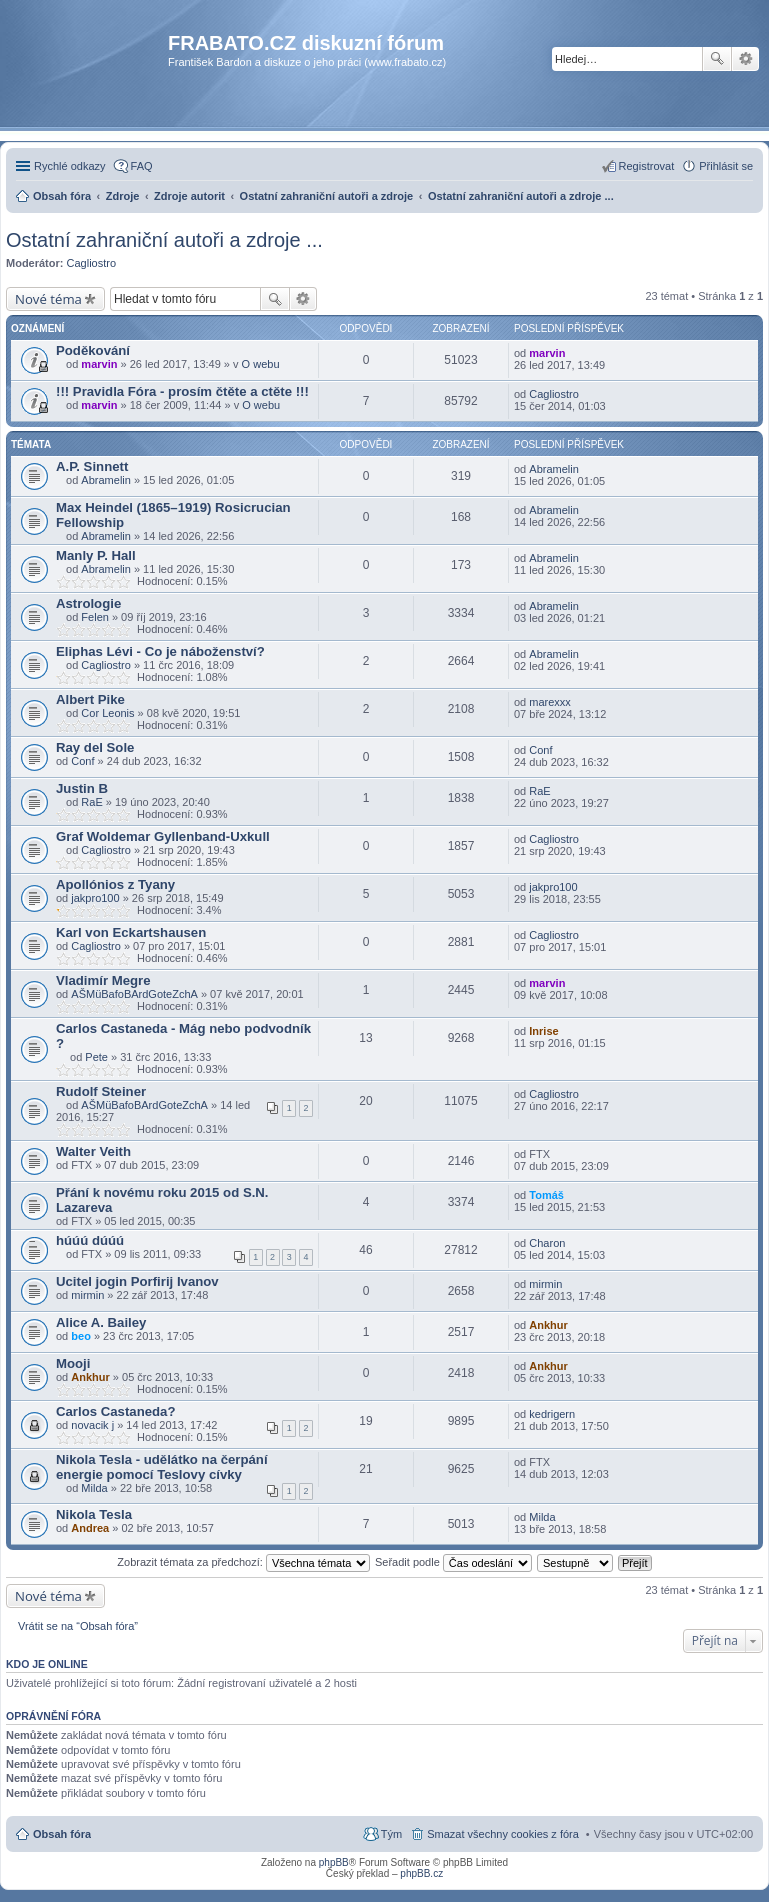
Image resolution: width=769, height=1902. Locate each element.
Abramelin (106, 480)
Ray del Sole (95, 747)
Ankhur (548, 1325)
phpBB (334, 1862)
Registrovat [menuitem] (647, 166)
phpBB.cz (421, 1873)
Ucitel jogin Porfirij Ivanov (137, 1281)
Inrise (543, 1031)
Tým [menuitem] (391, 1834)
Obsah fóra (62, 1834)
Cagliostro (92, 263)
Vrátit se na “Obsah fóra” (78, 1626)
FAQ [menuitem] (142, 166)
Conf (82, 761)
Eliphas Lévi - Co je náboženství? (160, 651)
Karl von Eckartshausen (131, 932)
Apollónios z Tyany (115, 884)
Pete (96, 1057)
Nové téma (48, 299)
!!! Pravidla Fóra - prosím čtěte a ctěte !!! (182, 391)
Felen (95, 617)
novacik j (92, 1425)
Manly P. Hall (96, 555)
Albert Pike (90, 699)
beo (81, 1336)
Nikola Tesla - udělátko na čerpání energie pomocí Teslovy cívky (162, 1467)
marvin (99, 364)
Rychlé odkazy (70, 166)
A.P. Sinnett (92, 466)
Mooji (73, 1363)
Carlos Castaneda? (115, 1411)
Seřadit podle (453, 1562)
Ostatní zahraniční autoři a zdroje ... (164, 240)
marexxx (550, 702)
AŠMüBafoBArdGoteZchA (134, 994)
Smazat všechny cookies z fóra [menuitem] (503, 1834)
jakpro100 (95, 898)
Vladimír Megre (103, 980)
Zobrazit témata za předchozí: (243, 1562)
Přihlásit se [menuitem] (726, 166)
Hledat (717, 59)
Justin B (82, 788)
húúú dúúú (90, 1240)
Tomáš (546, 1195)
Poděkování (93, 350)
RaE (91, 802)
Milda (94, 1488)
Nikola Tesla (94, 1514)
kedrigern (552, 1414)
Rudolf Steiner (101, 1091)
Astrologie (88, 603)
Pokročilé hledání (745, 59)
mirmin (87, 1295)
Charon (547, 1243)
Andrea (90, 1528)
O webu (261, 364)
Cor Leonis (107, 713)
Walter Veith (93, 1151)
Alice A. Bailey (101, 1322)
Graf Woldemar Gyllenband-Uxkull (163, 836)
